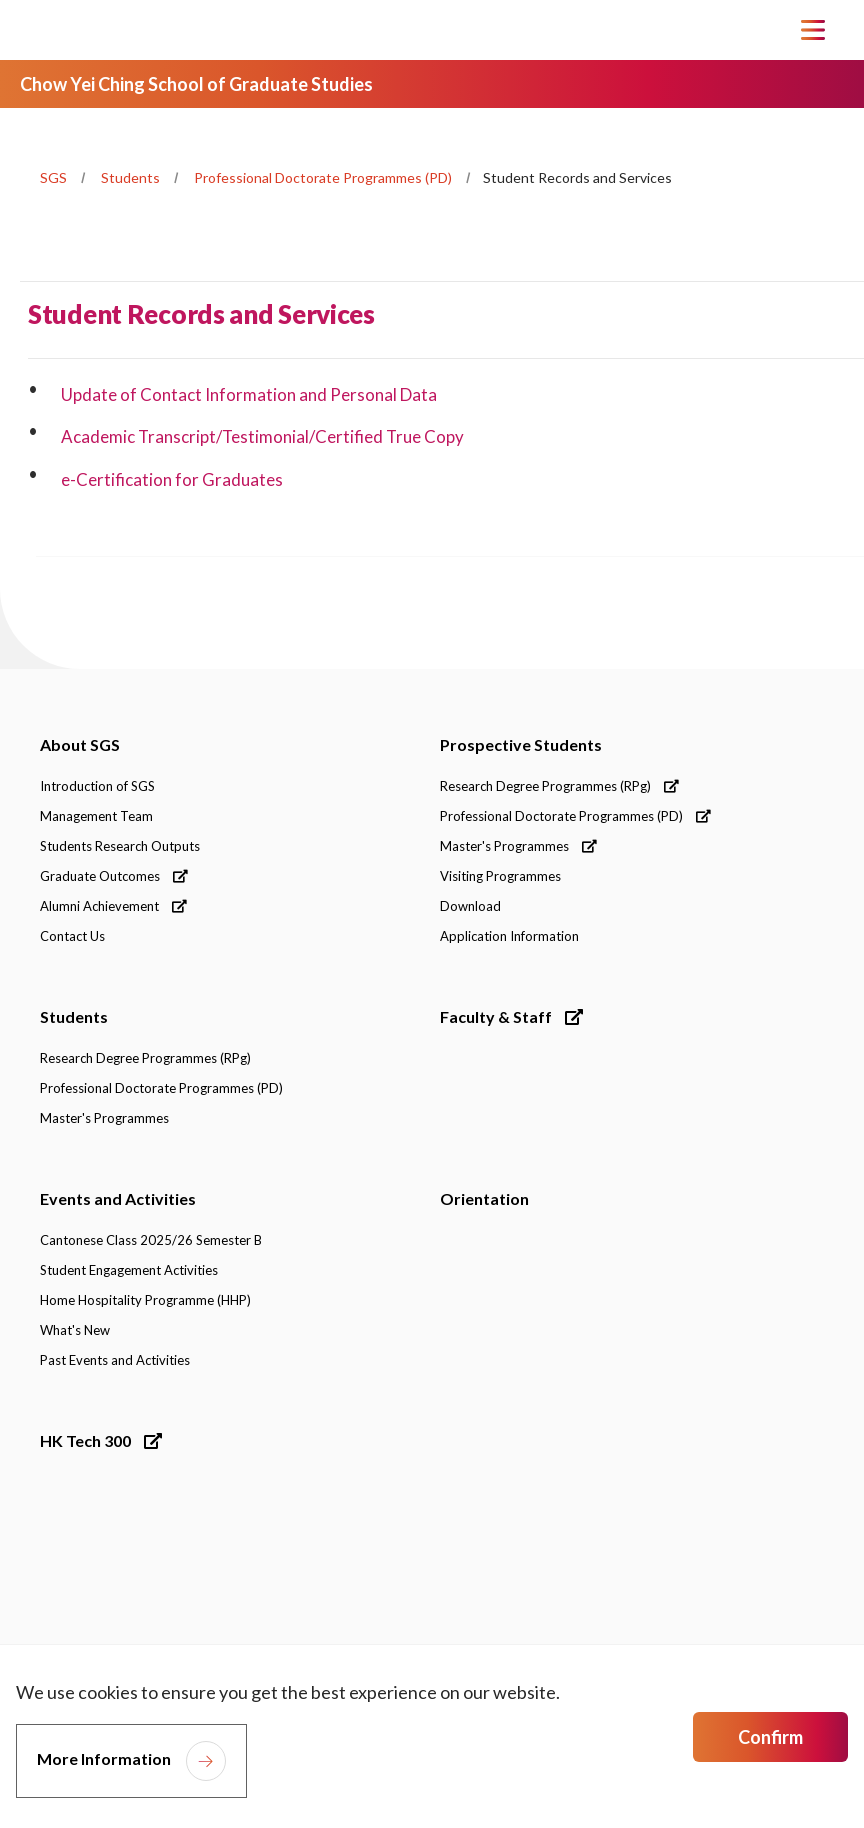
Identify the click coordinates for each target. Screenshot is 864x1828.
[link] (134, 1583)
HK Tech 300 (101, 1440)
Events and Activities (118, 1198)
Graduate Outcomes (114, 876)
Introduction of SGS (97, 786)
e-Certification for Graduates (172, 479)
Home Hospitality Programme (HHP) (145, 1300)
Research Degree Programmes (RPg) (559, 786)
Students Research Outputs (120, 846)
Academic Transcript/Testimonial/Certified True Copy (264, 436)
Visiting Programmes (500, 876)
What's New (75, 1330)
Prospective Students (521, 744)
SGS (53, 177)
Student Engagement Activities (129, 1270)
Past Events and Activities (115, 1360)
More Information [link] (104, 1758)
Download (470, 906)
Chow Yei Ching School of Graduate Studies (196, 84)
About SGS (80, 744)
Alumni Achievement (113, 906)
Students (130, 177)
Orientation (484, 1198)
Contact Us (72, 936)
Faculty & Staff (511, 1016)
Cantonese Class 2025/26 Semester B (151, 1240)
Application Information (509, 936)
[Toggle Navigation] (813, 30)
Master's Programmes (518, 846)
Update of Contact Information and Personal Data (249, 394)
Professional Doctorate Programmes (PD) (323, 177)
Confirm (770, 1737)
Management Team (96, 816)
